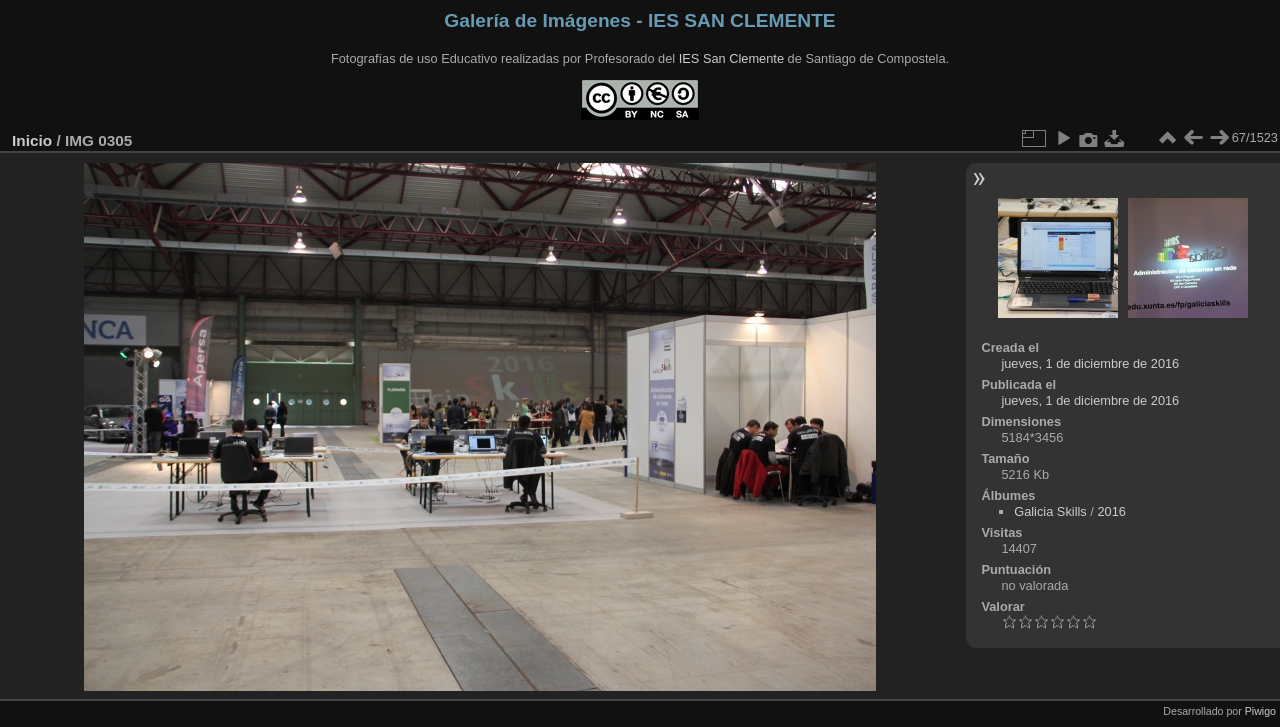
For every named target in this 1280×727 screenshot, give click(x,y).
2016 (1111, 511)
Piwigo (1260, 711)
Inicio (32, 140)
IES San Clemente (731, 58)
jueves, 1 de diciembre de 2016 (1090, 363)
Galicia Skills (1050, 511)
